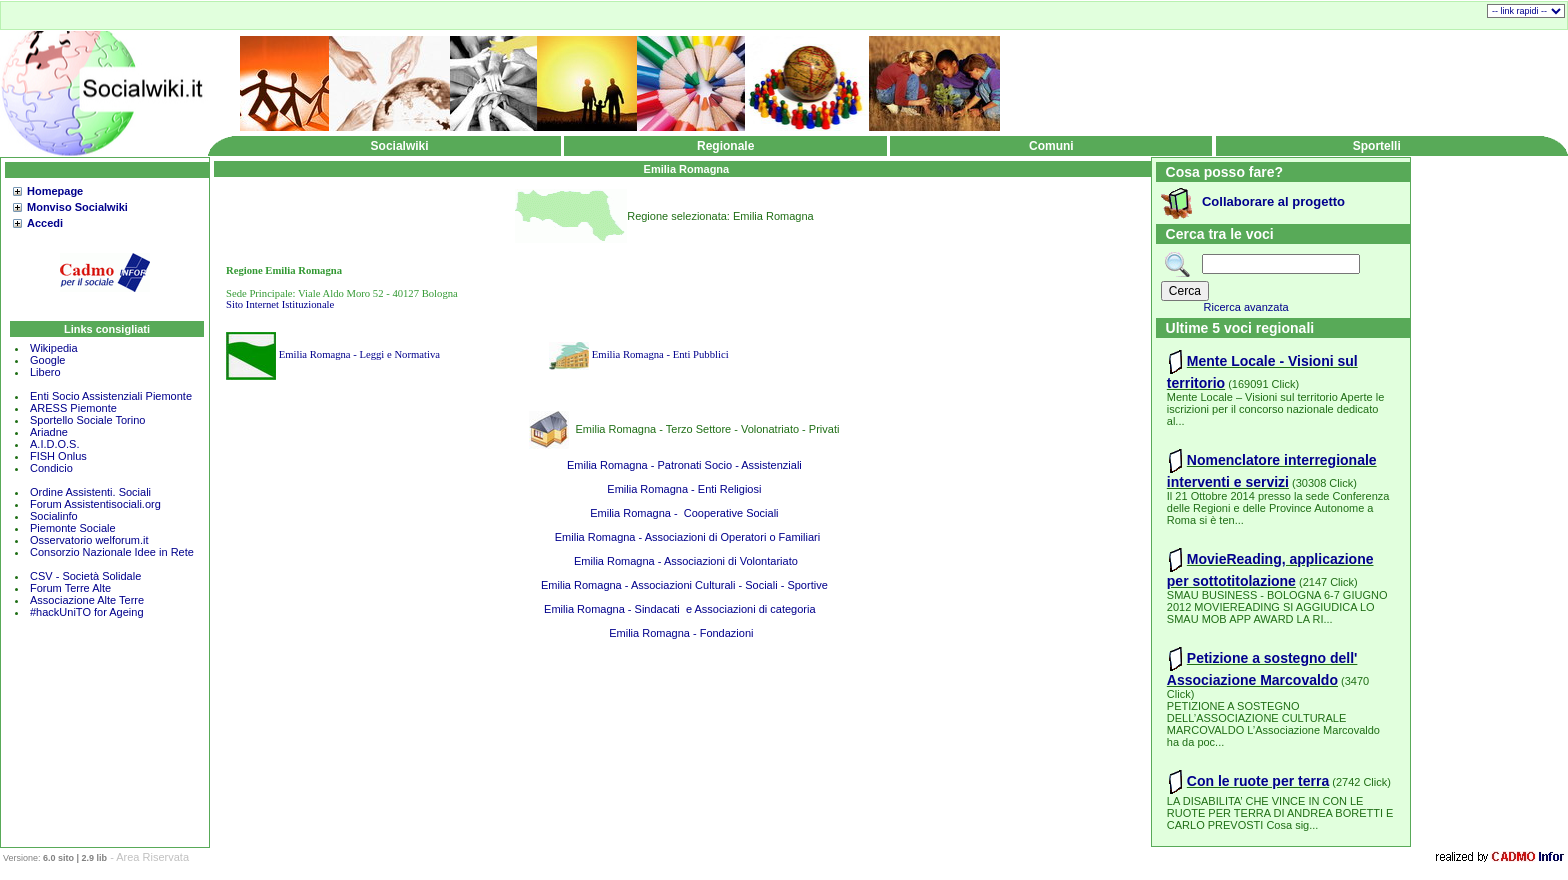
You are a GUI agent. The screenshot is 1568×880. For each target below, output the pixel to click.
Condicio (51, 468)
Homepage (55, 191)
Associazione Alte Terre (87, 600)
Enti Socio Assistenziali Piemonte (111, 396)
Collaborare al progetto (1273, 201)
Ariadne (49, 432)
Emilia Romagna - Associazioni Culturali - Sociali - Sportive (684, 585)
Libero (45, 372)
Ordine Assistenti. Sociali (90, 492)
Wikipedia (54, 348)
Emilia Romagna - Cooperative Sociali (684, 513)
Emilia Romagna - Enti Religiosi (684, 489)
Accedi (45, 223)
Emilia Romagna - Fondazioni (684, 633)
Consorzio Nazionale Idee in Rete (112, 552)
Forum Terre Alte (72, 588)
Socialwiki (400, 146)
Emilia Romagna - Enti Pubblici (660, 354)
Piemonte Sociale (73, 528)
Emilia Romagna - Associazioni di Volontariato (684, 561)
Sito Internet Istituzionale (280, 304)
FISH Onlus (58, 456)
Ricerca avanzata (1246, 307)
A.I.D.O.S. (55, 444)
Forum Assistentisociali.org (95, 504)
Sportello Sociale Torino (87, 420)
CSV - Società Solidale (85, 576)
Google (47, 360)
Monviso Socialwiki (77, 207)
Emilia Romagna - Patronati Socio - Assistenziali (684, 465)
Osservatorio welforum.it (89, 540)
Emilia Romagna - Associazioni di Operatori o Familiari (684, 537)
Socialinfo (54, 516)
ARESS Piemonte (73, 408)
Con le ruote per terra (1258, 781)
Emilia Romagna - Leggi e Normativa (359, 354)
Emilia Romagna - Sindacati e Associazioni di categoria (684, 609)
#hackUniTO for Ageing (87, 612)
